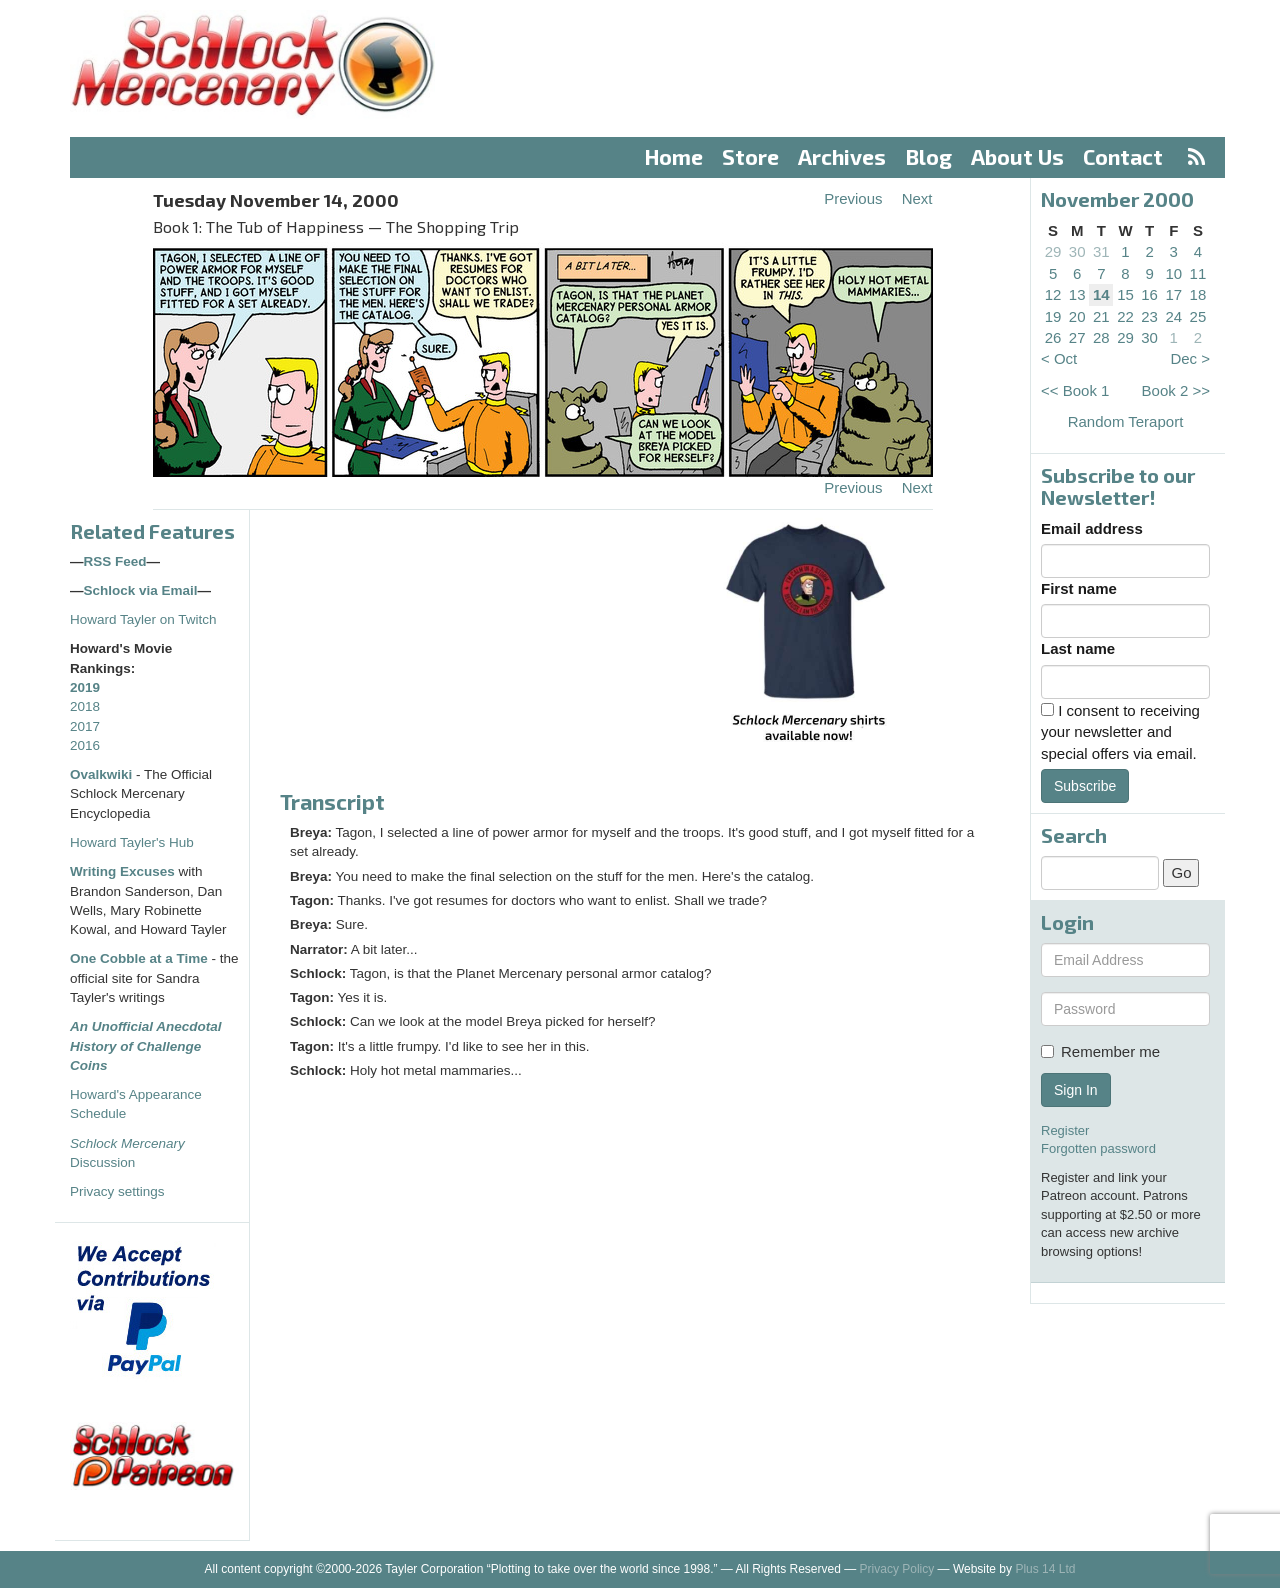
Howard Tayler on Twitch (143, 619)
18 (1198, 294)
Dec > (1190, 358)
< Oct (1059, 358)
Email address (1092, 528)
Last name (1078, 648)
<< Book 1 (1075, 390)
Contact (1123, 156)
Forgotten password (1098, 1148)
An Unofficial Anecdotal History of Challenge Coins (146, 1046)
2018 (85, 706)
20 (1077, 316)
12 (1053, 294)
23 (1149, 316)
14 (1101, 294)
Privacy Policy (897, 1569)
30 (1077, 251)
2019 (85, 687)
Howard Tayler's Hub (132, 842)
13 (1077, 294)
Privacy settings (117, 1191)
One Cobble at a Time (139, 958)
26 (1053, 337)
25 (1198, 316)
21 (1101, 316)
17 (1173, 294)
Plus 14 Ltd (1045, 1569)
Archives (842, 156)
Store (750, 156)
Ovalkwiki (103, 774)
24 (1173, 316)
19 (1053, 316)
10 (1173, 273)
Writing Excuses (122, 871)
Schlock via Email (141, 590)
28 (1101, 337)
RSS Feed (115, 561)
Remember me (1100, 1051)
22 (1125, 316)
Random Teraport (1126, 421)
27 (1077, 337)
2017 (85, 726)
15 (1125, 294)
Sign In (1076, 1090)
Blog (929, 156)
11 (1198, 273)
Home (674, 156)
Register (1065, 1130)
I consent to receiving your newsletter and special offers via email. (1120, 732)
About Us (1017, 156)
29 (1053, 251)
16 (1149, 294)
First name (1079, 588)
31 (1101, 251)
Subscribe (1085, 786)
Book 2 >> (1176, 390)
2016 (85, 745)
